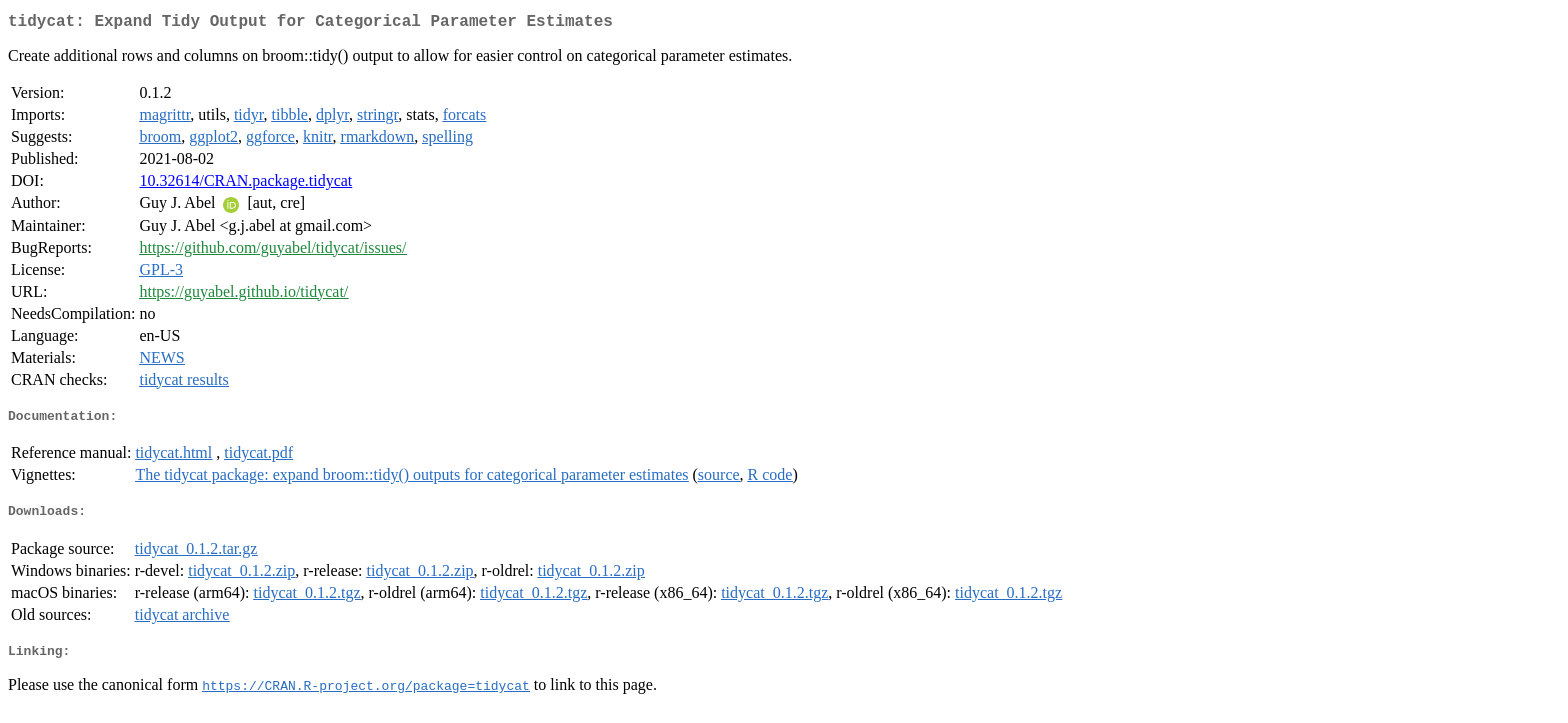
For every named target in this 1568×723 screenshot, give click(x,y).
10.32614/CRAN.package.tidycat (245, 184)
